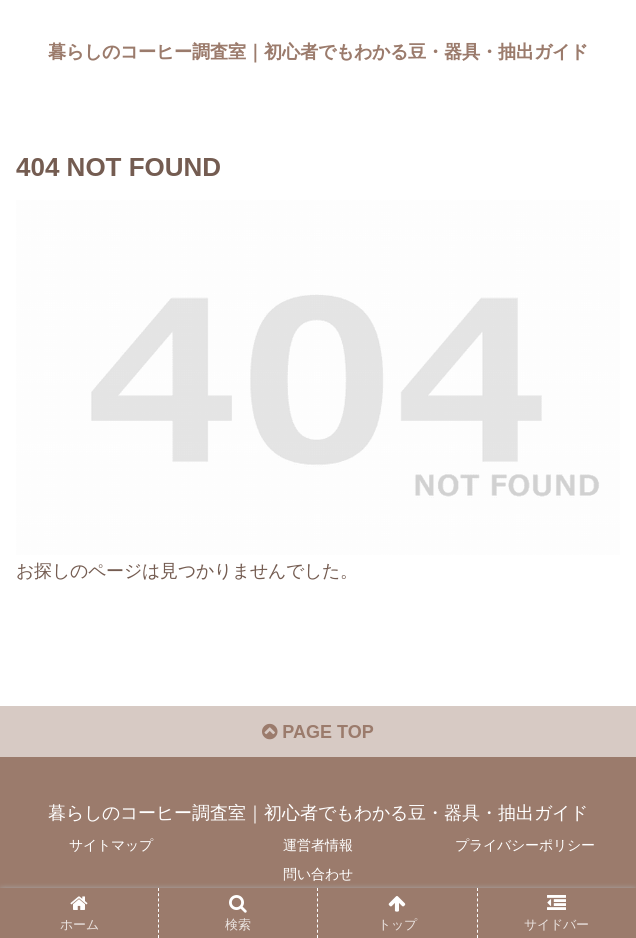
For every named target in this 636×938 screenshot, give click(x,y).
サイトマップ (111, 845)
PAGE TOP (317, 732)
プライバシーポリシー (525, 845)
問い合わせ (318, 874)
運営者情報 (318, 845)
